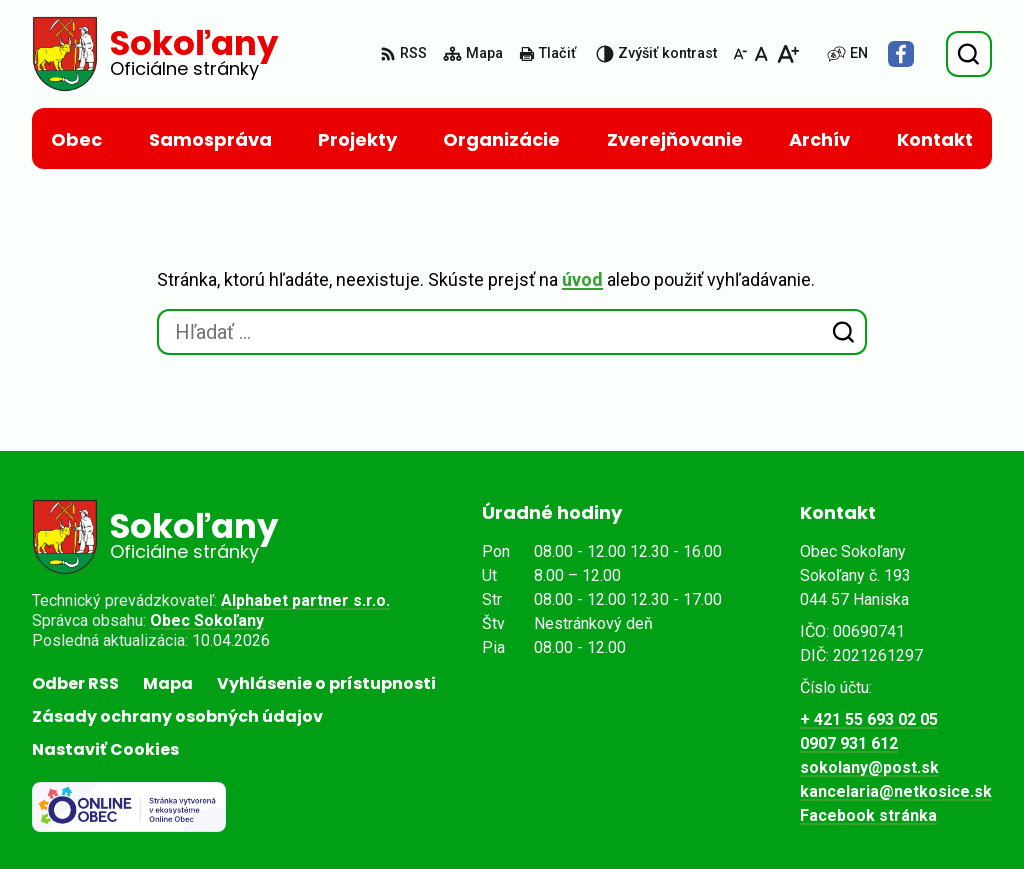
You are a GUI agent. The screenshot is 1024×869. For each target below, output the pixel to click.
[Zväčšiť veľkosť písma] (787, 54)
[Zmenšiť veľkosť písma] (740, 54)
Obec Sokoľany (207, 620)
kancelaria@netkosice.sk (896, 791)
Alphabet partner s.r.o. (305, 600)
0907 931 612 (849, 743)
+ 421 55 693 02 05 (869, 719)
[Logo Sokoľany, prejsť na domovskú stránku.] (155, 54)
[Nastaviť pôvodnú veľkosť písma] (761, 54)
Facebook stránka (868, 815)
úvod (582, 279)
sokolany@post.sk (869, 767)
